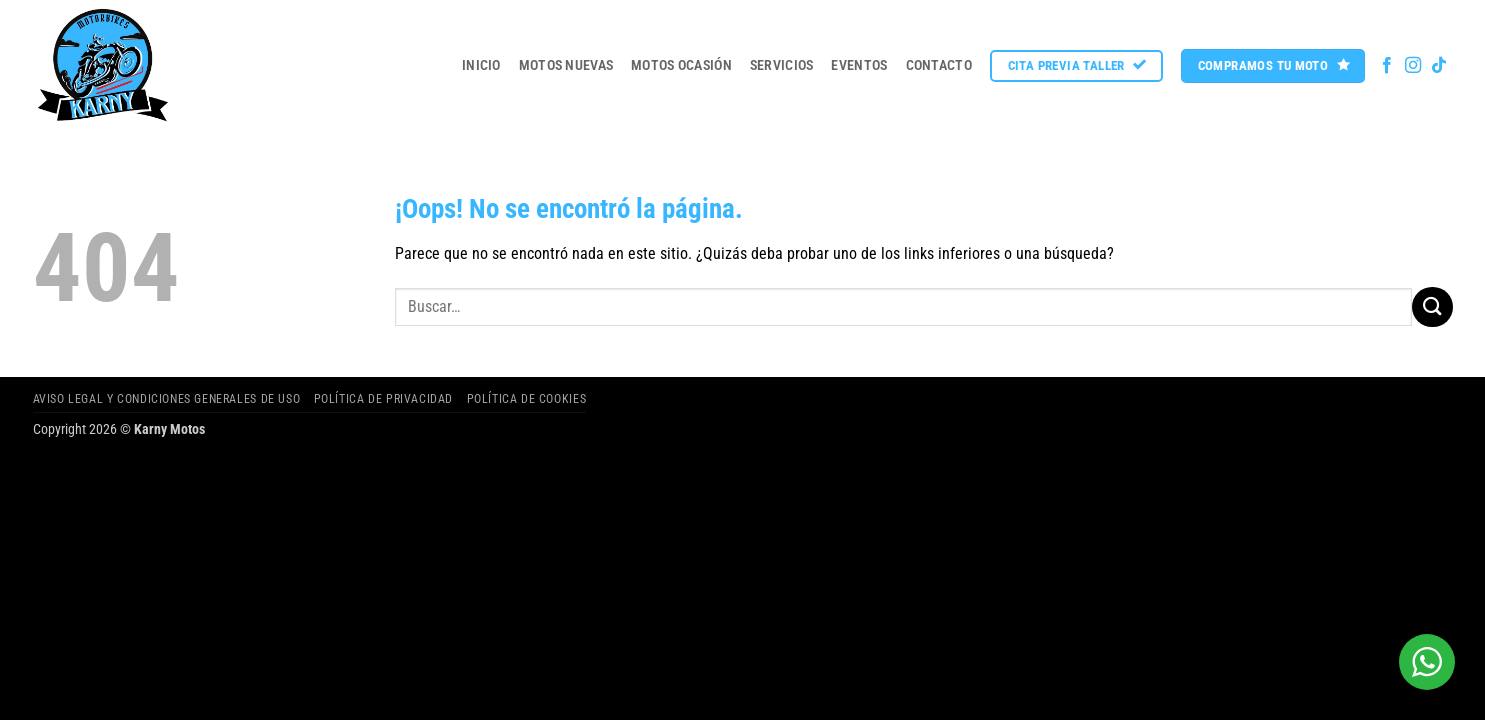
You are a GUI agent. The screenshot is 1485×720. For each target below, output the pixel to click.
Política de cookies (527, 399)
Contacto (939, 65)
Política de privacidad (383, 399)
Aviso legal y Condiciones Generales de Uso (167, 399)
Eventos (859, 65)
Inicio (481, 65)
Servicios (782, 65)
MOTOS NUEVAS (566, 65)
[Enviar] (1432, 306)
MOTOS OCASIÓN (681, 65)
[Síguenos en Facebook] (1387, 66)
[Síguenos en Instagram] (1413, 66)
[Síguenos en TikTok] (1439, 66)
